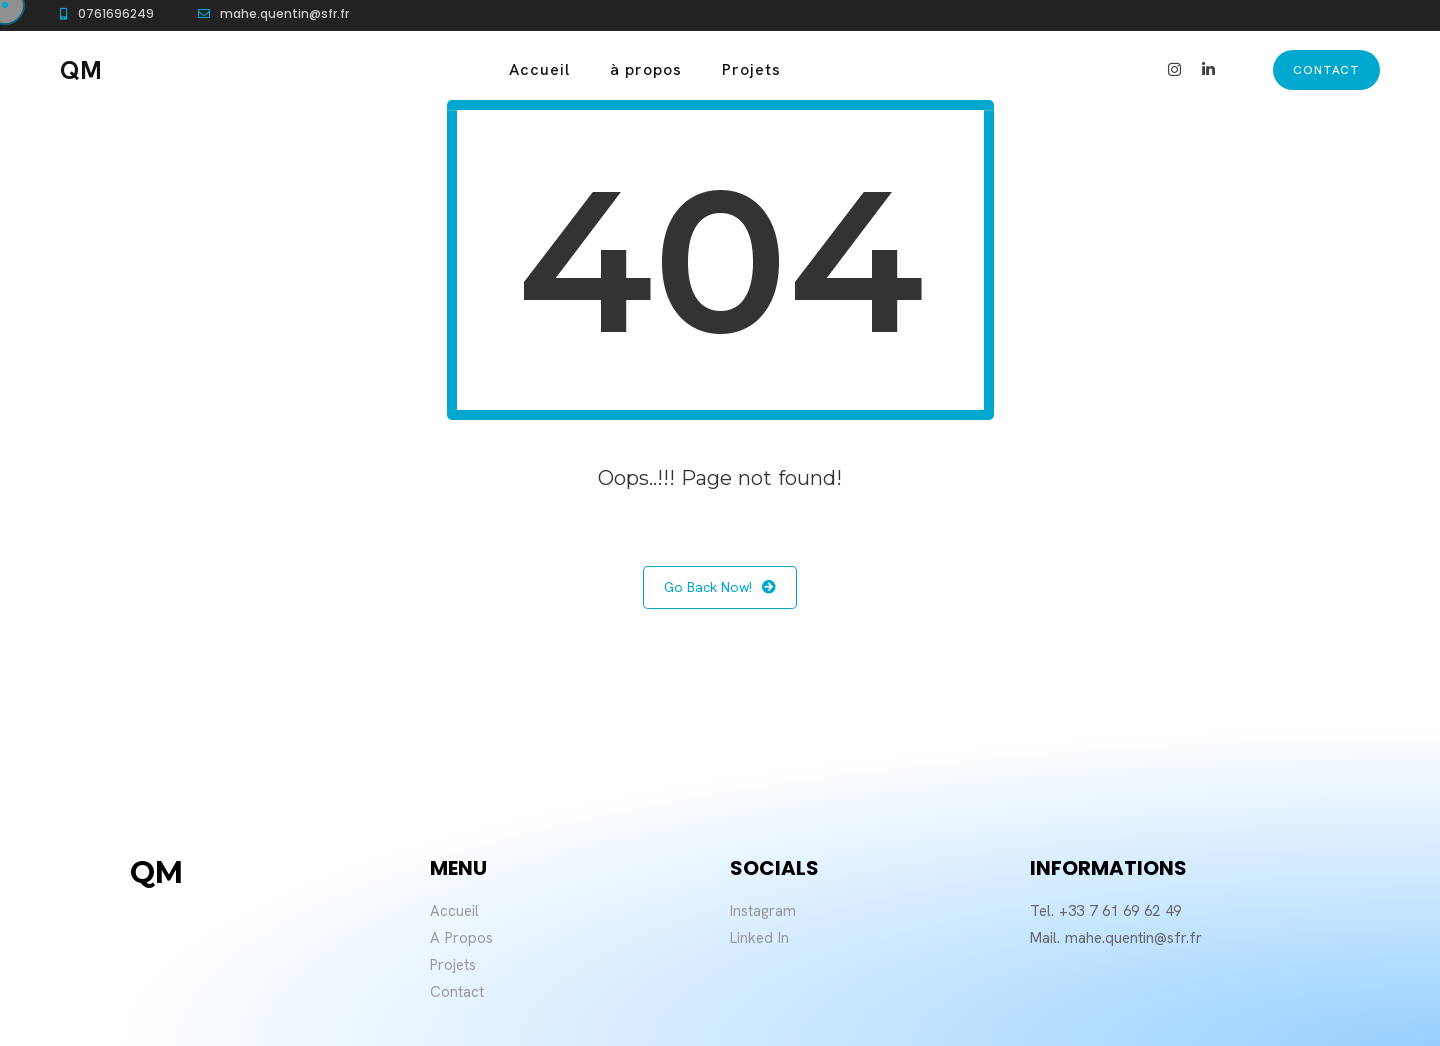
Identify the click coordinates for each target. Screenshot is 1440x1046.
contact (1326, 70)
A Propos (461, 938)
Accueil (539, 69)
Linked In (759, 938)
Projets (751, 69)
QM (81, 70)
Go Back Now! (720, 587)
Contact (457, 992)
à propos (646, 69)
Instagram (763, 911)
